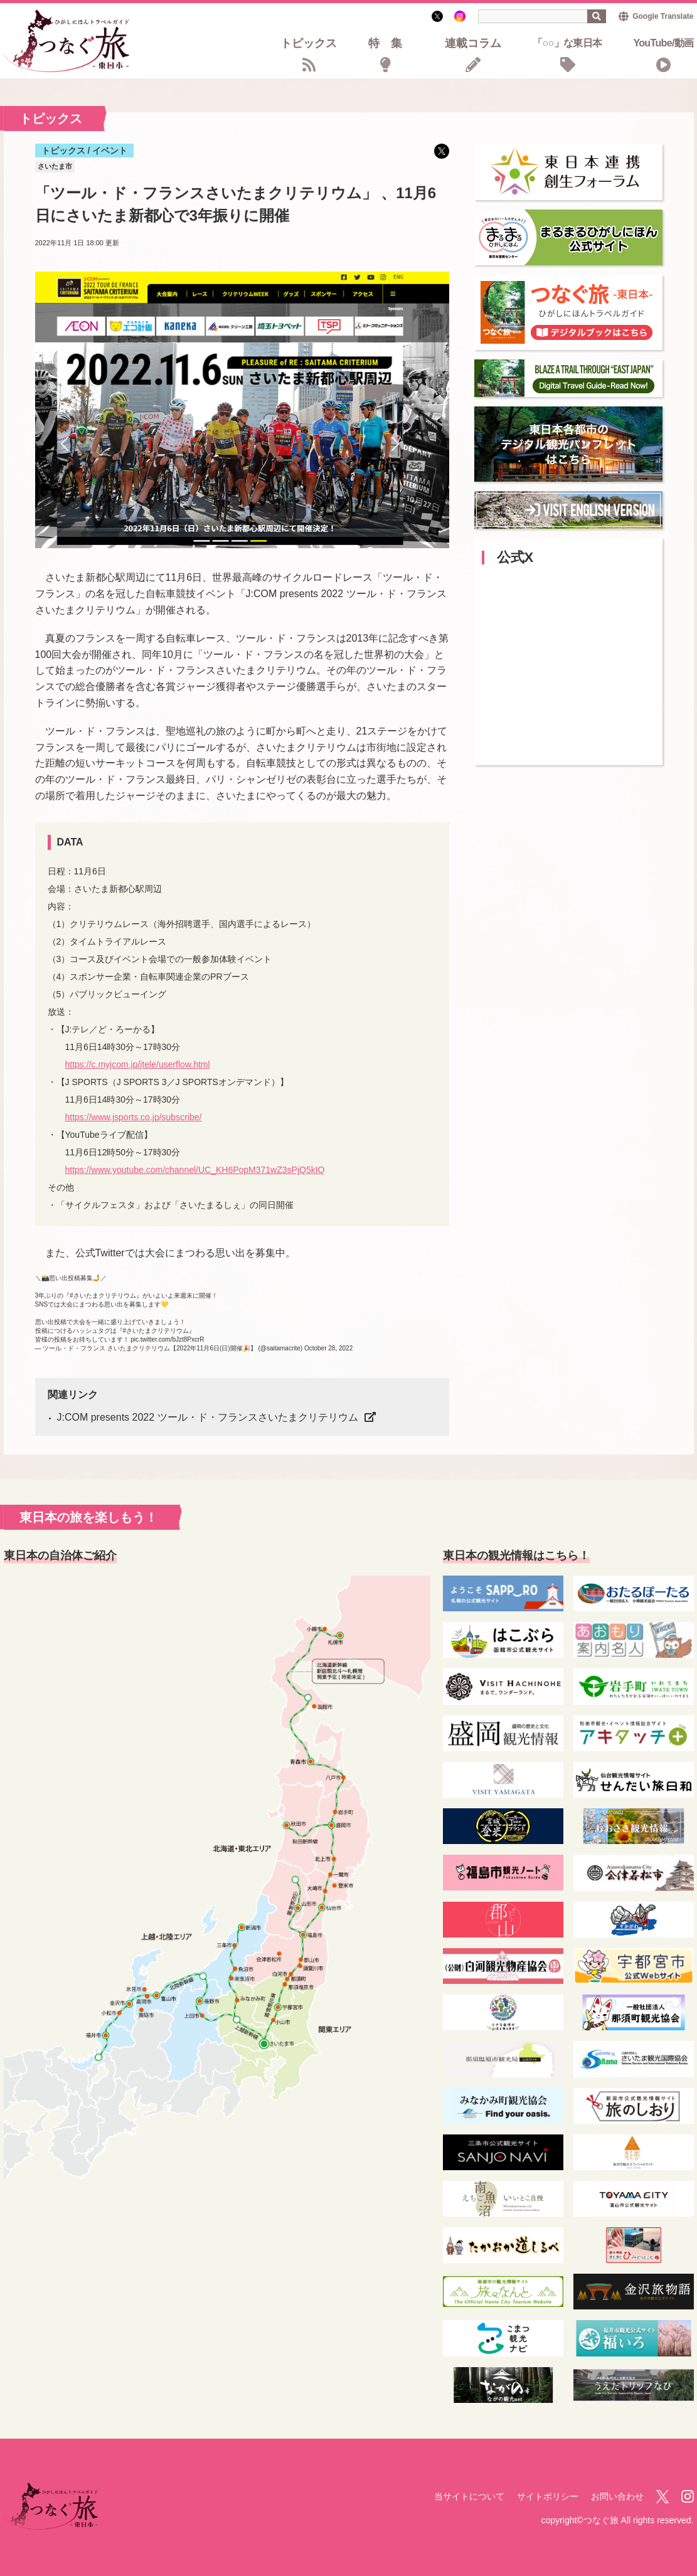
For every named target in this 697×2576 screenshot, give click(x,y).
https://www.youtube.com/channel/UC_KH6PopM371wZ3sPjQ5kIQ (195, 1170)
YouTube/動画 (663, 43)
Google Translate (662, 16)
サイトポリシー (547, 2496)
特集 (390, 44)
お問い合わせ (617, 2496)
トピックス (308, 44)
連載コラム (473, 44)
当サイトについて (469, 2496)
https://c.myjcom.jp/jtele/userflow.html (137, 1064)
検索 (596, 16)
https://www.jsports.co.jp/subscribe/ (133, 1117)
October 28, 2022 (328, 1348)
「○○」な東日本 (567, 43)
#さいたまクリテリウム (103, 1295)
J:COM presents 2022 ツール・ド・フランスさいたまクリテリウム (207, 1417)
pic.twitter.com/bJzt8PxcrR (167, 1339)
